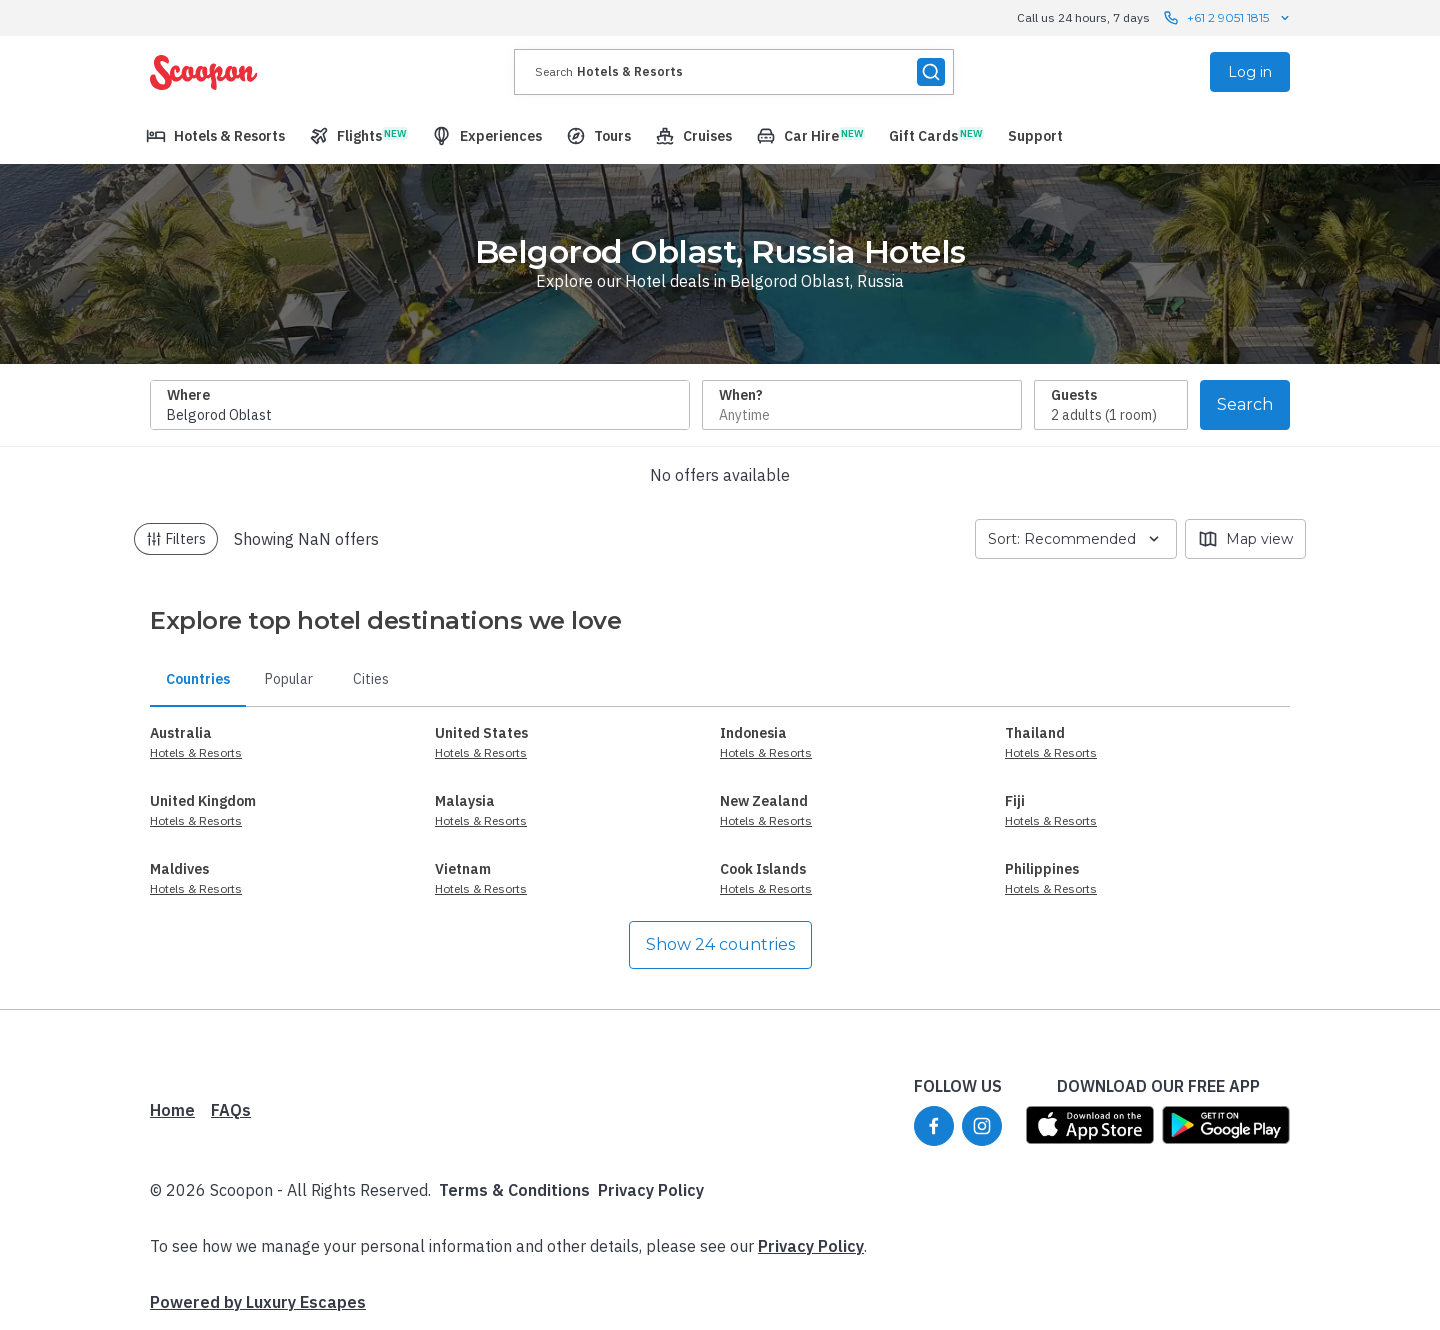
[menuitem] (215, 136)
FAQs (231, 1110)
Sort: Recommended (1076, 539)
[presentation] (734, 72)
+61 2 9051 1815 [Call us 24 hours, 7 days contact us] (1228, 18)
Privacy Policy (651, 1190)
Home (172, 1110)
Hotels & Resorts (196, 752)
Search (1245, 404)
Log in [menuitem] (1250, 72)
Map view (1245, 539)
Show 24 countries (720, 944)
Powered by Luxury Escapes (258, 1302)
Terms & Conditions (514, 1190)
